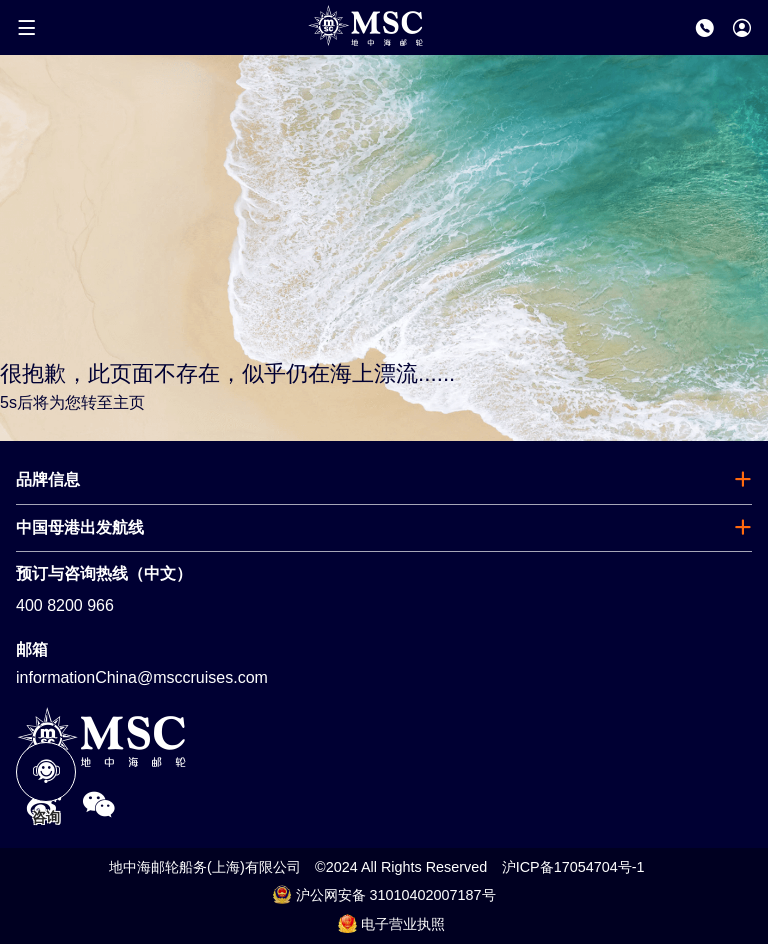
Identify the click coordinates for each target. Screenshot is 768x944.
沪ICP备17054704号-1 (573, 867)
